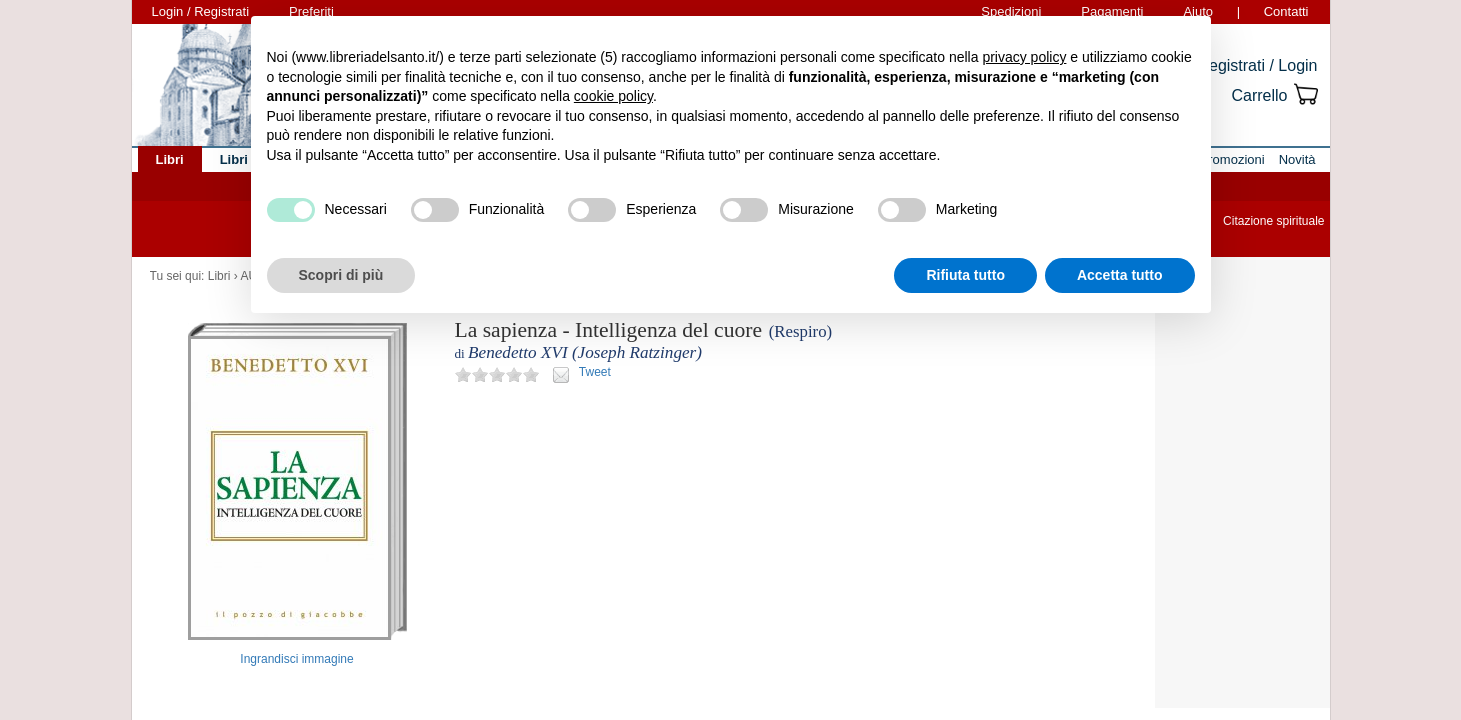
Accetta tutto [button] (1120, 275)
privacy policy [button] (1024, 57)
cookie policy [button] (613, 96)
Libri (219, 276)
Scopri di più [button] (341, 275)
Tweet (595, 372)
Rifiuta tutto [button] (965, 275)
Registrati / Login (1257, 65)
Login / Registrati (201, 11)
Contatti (1286, 11)
